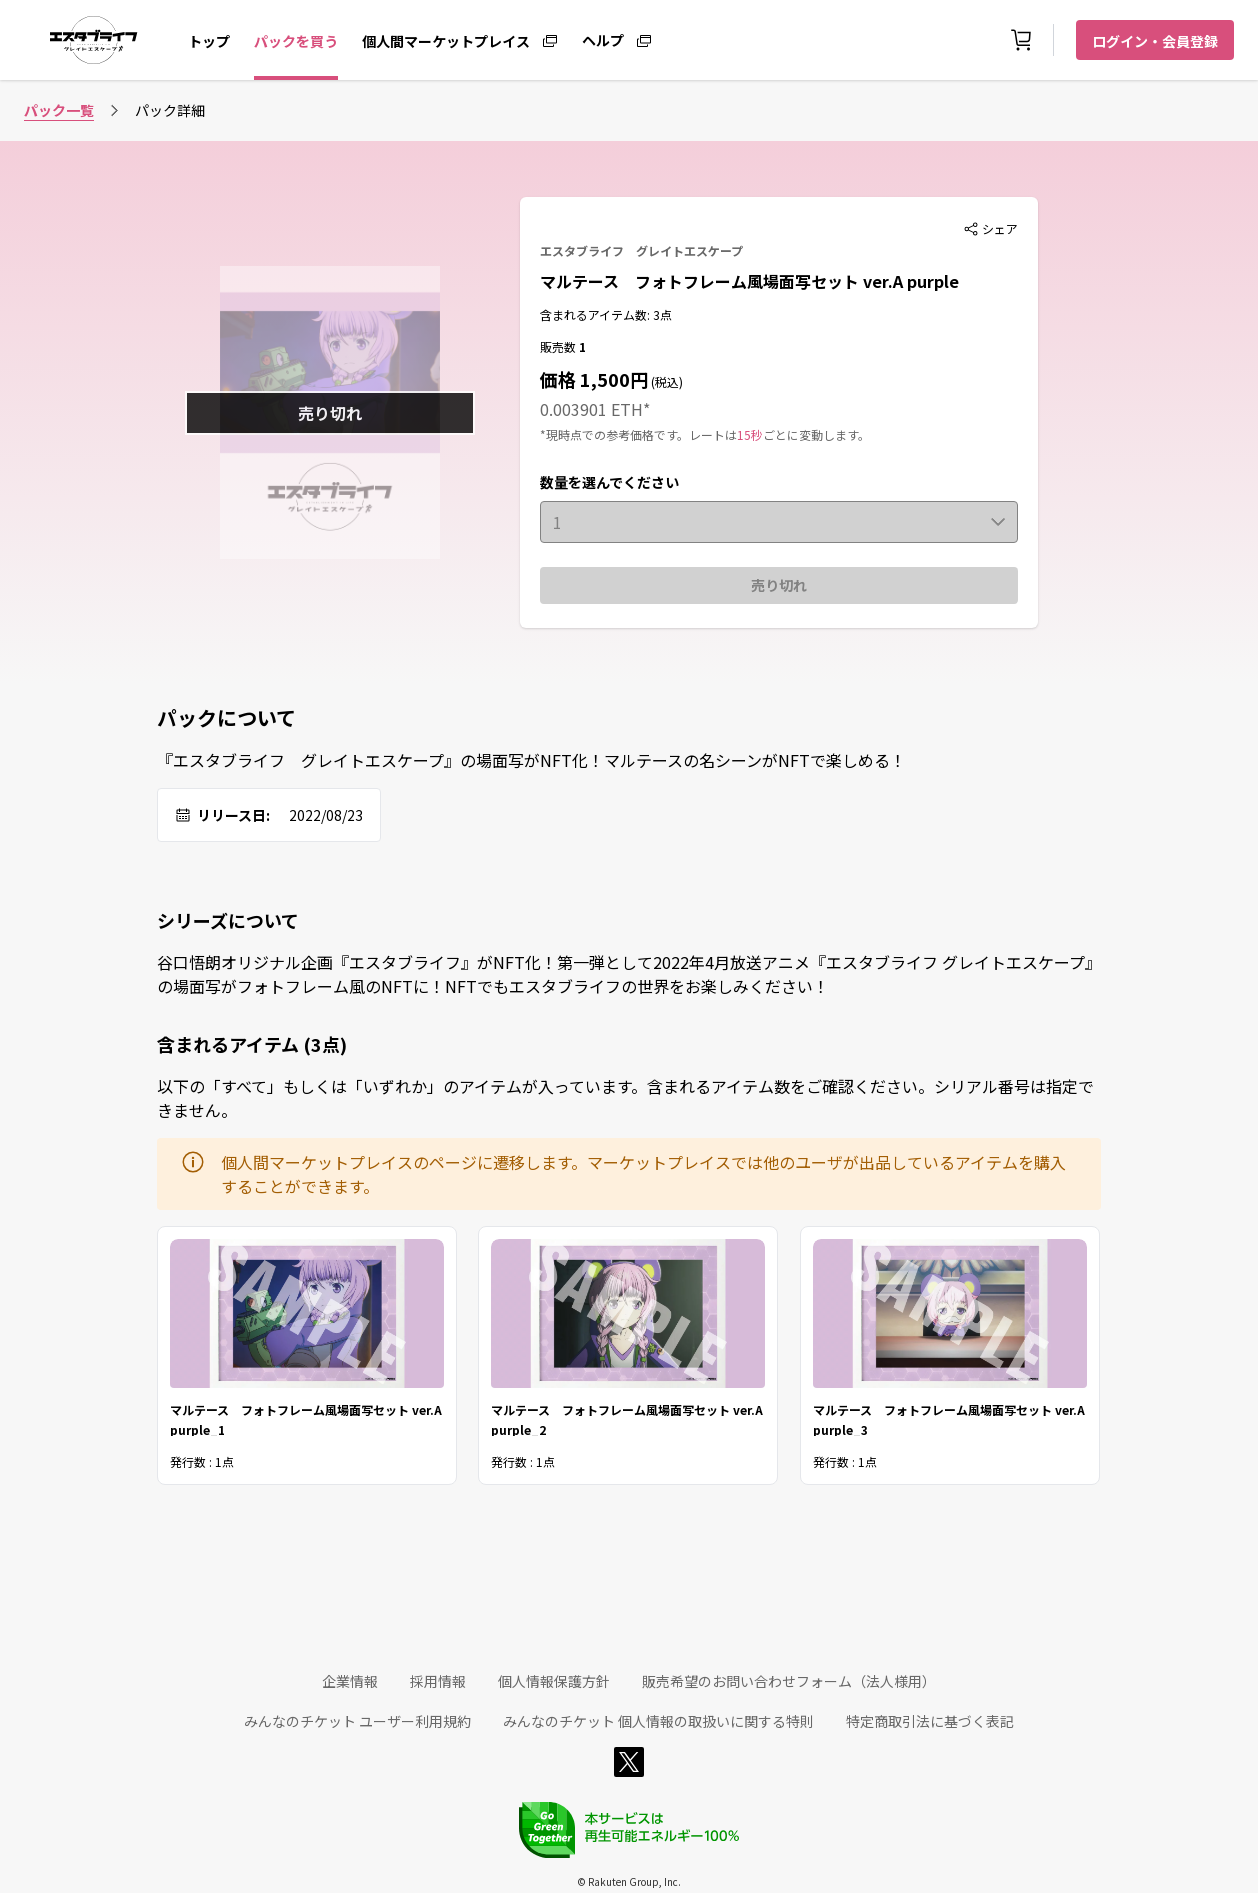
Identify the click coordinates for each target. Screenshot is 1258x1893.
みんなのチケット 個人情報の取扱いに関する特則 (658, 1721)
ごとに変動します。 (816, 434)
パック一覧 (59, 110)
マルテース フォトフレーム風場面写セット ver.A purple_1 (306, 1417)
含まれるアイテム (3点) (252, 1044)
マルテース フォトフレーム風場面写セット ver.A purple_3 (949, 1417)
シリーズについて (228, 920)
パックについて (226, 718)
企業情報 (350, 1681)
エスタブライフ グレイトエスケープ (641, 250)
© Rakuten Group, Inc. (629, 1881)
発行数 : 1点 (202, 1460)
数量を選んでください (609, 482)
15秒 (750, 434)
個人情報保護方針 (554, 1681)
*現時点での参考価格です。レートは (638, 434)
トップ (209, 41)
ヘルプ (603, 39)
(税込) (665, 381)
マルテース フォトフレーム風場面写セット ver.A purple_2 (627, 1417)
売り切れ (779, 585)
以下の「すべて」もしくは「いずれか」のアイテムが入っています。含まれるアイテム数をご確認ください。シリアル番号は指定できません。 (625, 1098)
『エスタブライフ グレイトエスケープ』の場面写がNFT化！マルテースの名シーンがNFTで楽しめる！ (531, 760)
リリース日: (233, 815)
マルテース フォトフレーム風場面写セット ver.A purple (749, 281)
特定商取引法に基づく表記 (930, 1721)
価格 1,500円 (594, 379)
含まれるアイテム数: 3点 (606, 314)
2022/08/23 (326, 815)
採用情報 (438, 1681)
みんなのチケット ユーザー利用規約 (357, 1721)
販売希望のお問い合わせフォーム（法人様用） (789, 1681)
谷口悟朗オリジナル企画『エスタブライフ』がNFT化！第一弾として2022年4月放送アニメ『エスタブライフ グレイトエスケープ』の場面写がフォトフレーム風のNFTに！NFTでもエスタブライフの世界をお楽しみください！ (629, 974)
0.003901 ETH (591, 409)
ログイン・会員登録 (1155, 41)
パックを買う (296, 41)
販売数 (559, 346)
